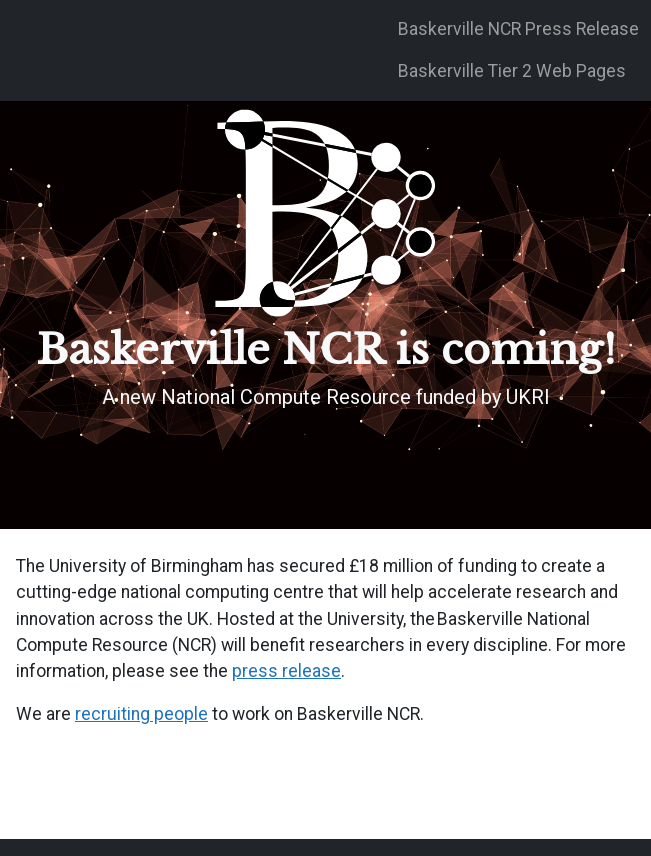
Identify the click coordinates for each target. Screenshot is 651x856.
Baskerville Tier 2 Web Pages (512, 71)
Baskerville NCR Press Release (518, 29)
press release (286, 671)
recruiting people (141, 714)
